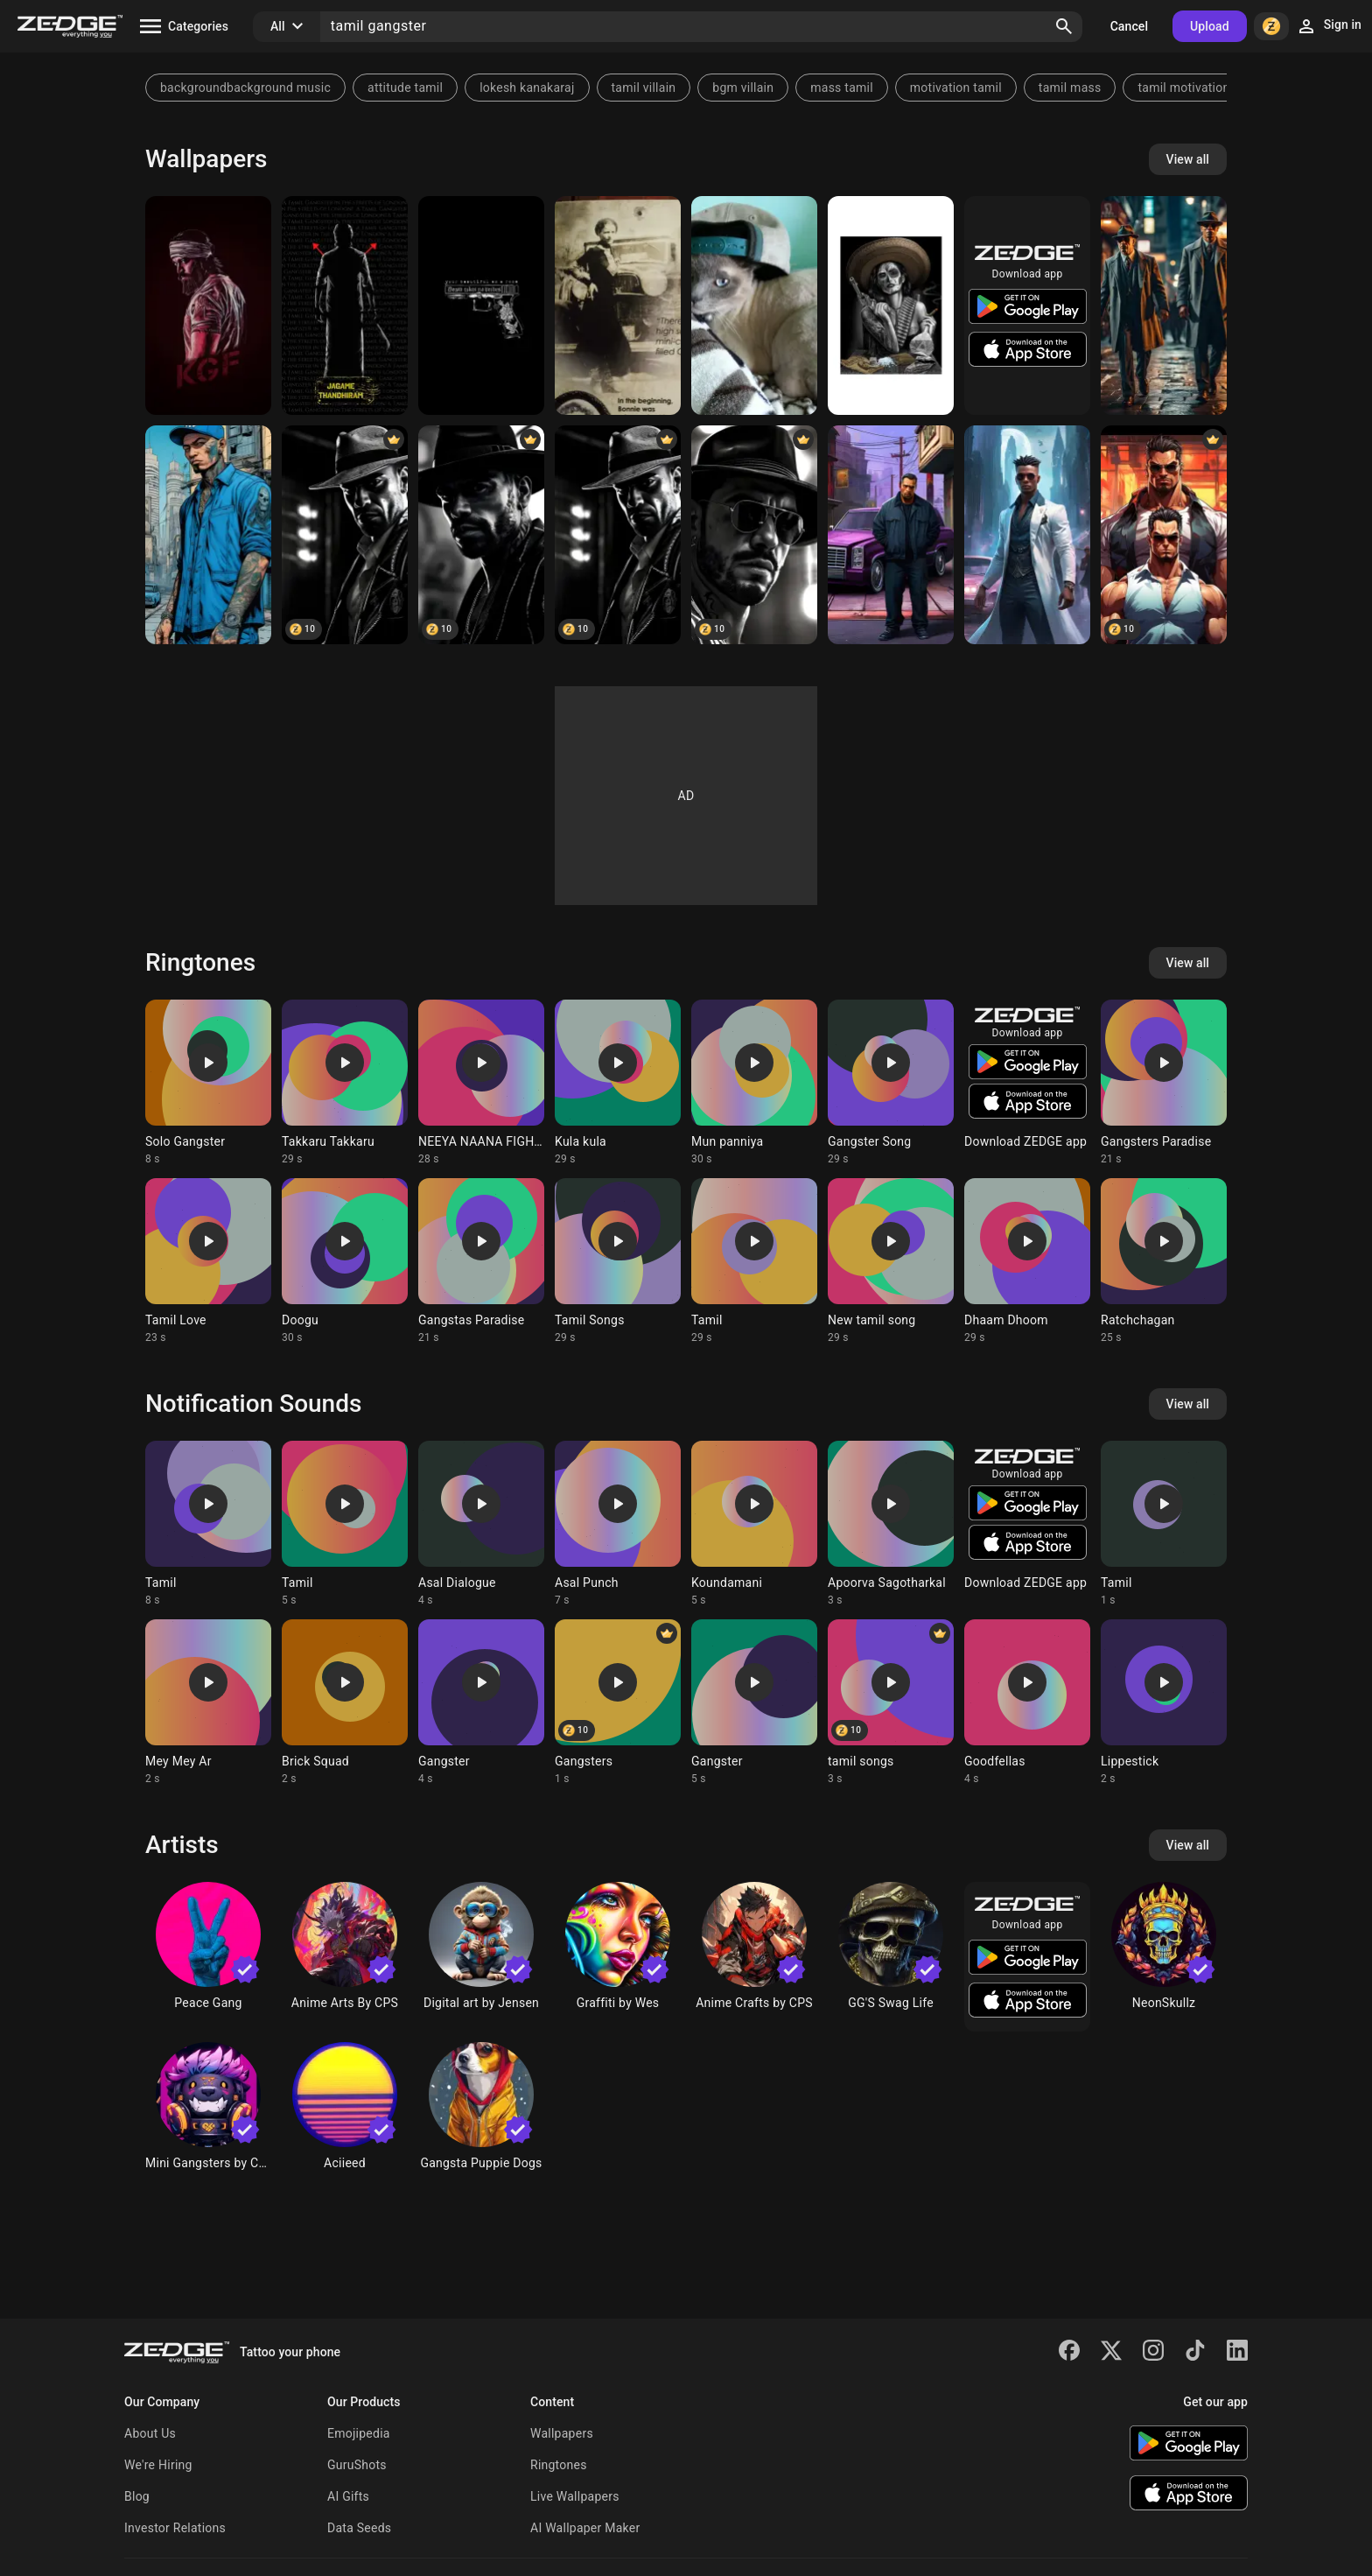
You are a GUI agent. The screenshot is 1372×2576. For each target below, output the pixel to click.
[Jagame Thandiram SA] (345, 305)
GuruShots (357, 2465)
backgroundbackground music (245, 88)
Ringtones (558, 2465)
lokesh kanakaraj (527, 88)
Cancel (1129, 26)
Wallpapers (561, 2433)
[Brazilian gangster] (345, 534)
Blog (137, 2496)
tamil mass (1070, 88)
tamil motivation (1183, 88)
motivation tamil (956, 88)
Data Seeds (359, 2528)
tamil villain (644, 88)
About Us (150, 2433)
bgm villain (743, 88)
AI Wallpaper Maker (585, 2528)
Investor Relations (175, 2528)
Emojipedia (358, 2433)
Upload (1209, 26)
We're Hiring (158, 2465)
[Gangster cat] (754, 305)
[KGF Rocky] (208, 305)
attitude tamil (405, 88)
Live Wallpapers (575, 2496)
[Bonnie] (618, 305)
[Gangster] (481, 305)
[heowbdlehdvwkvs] (1164, 305)
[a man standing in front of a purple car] (891, 534)
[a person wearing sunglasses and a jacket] (1027, 534)
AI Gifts (348, 2496)
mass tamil (841, 88)
